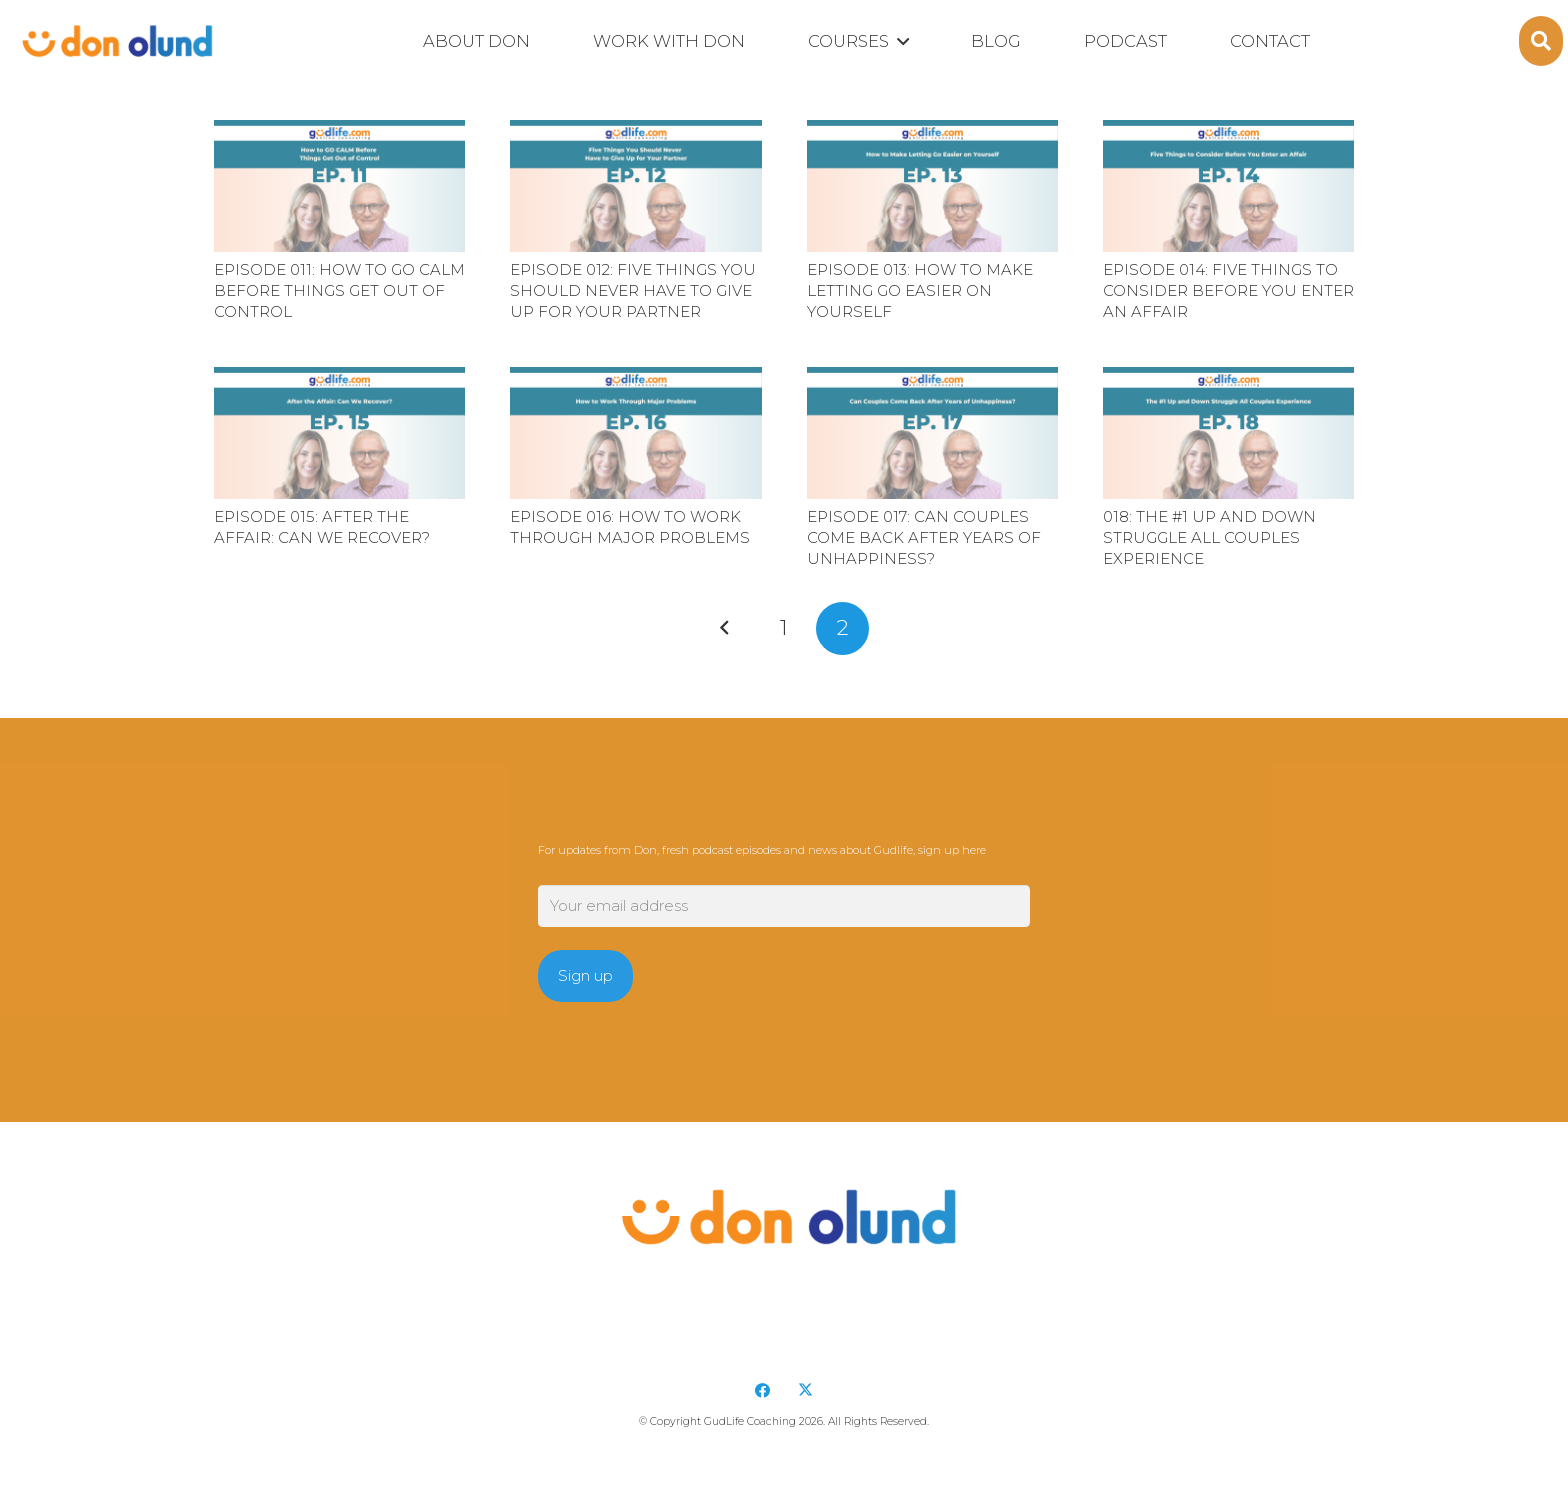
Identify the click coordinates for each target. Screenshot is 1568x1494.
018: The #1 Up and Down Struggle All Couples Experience (1209, 537)
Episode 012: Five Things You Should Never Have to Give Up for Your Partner (633, 290)
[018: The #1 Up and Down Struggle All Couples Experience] (1228, 433)
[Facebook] (763, 1391)
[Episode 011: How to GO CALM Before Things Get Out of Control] (339, 186)
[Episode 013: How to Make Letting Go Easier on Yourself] (932, 186)
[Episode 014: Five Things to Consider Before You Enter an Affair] (1228, 186)
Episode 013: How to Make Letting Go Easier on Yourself (920, 290)
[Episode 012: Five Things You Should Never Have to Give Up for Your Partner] (635, 186)
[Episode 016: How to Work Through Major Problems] (635, 433)
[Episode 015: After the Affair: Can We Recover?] (339, 433)
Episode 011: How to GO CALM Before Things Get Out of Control (339, 290)
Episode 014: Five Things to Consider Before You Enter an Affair (1228, 290)
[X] (806, 1391)
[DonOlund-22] (114, 41)
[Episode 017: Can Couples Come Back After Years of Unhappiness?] (932, 433)
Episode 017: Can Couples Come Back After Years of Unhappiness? (924, 537)
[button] (899, 42)
